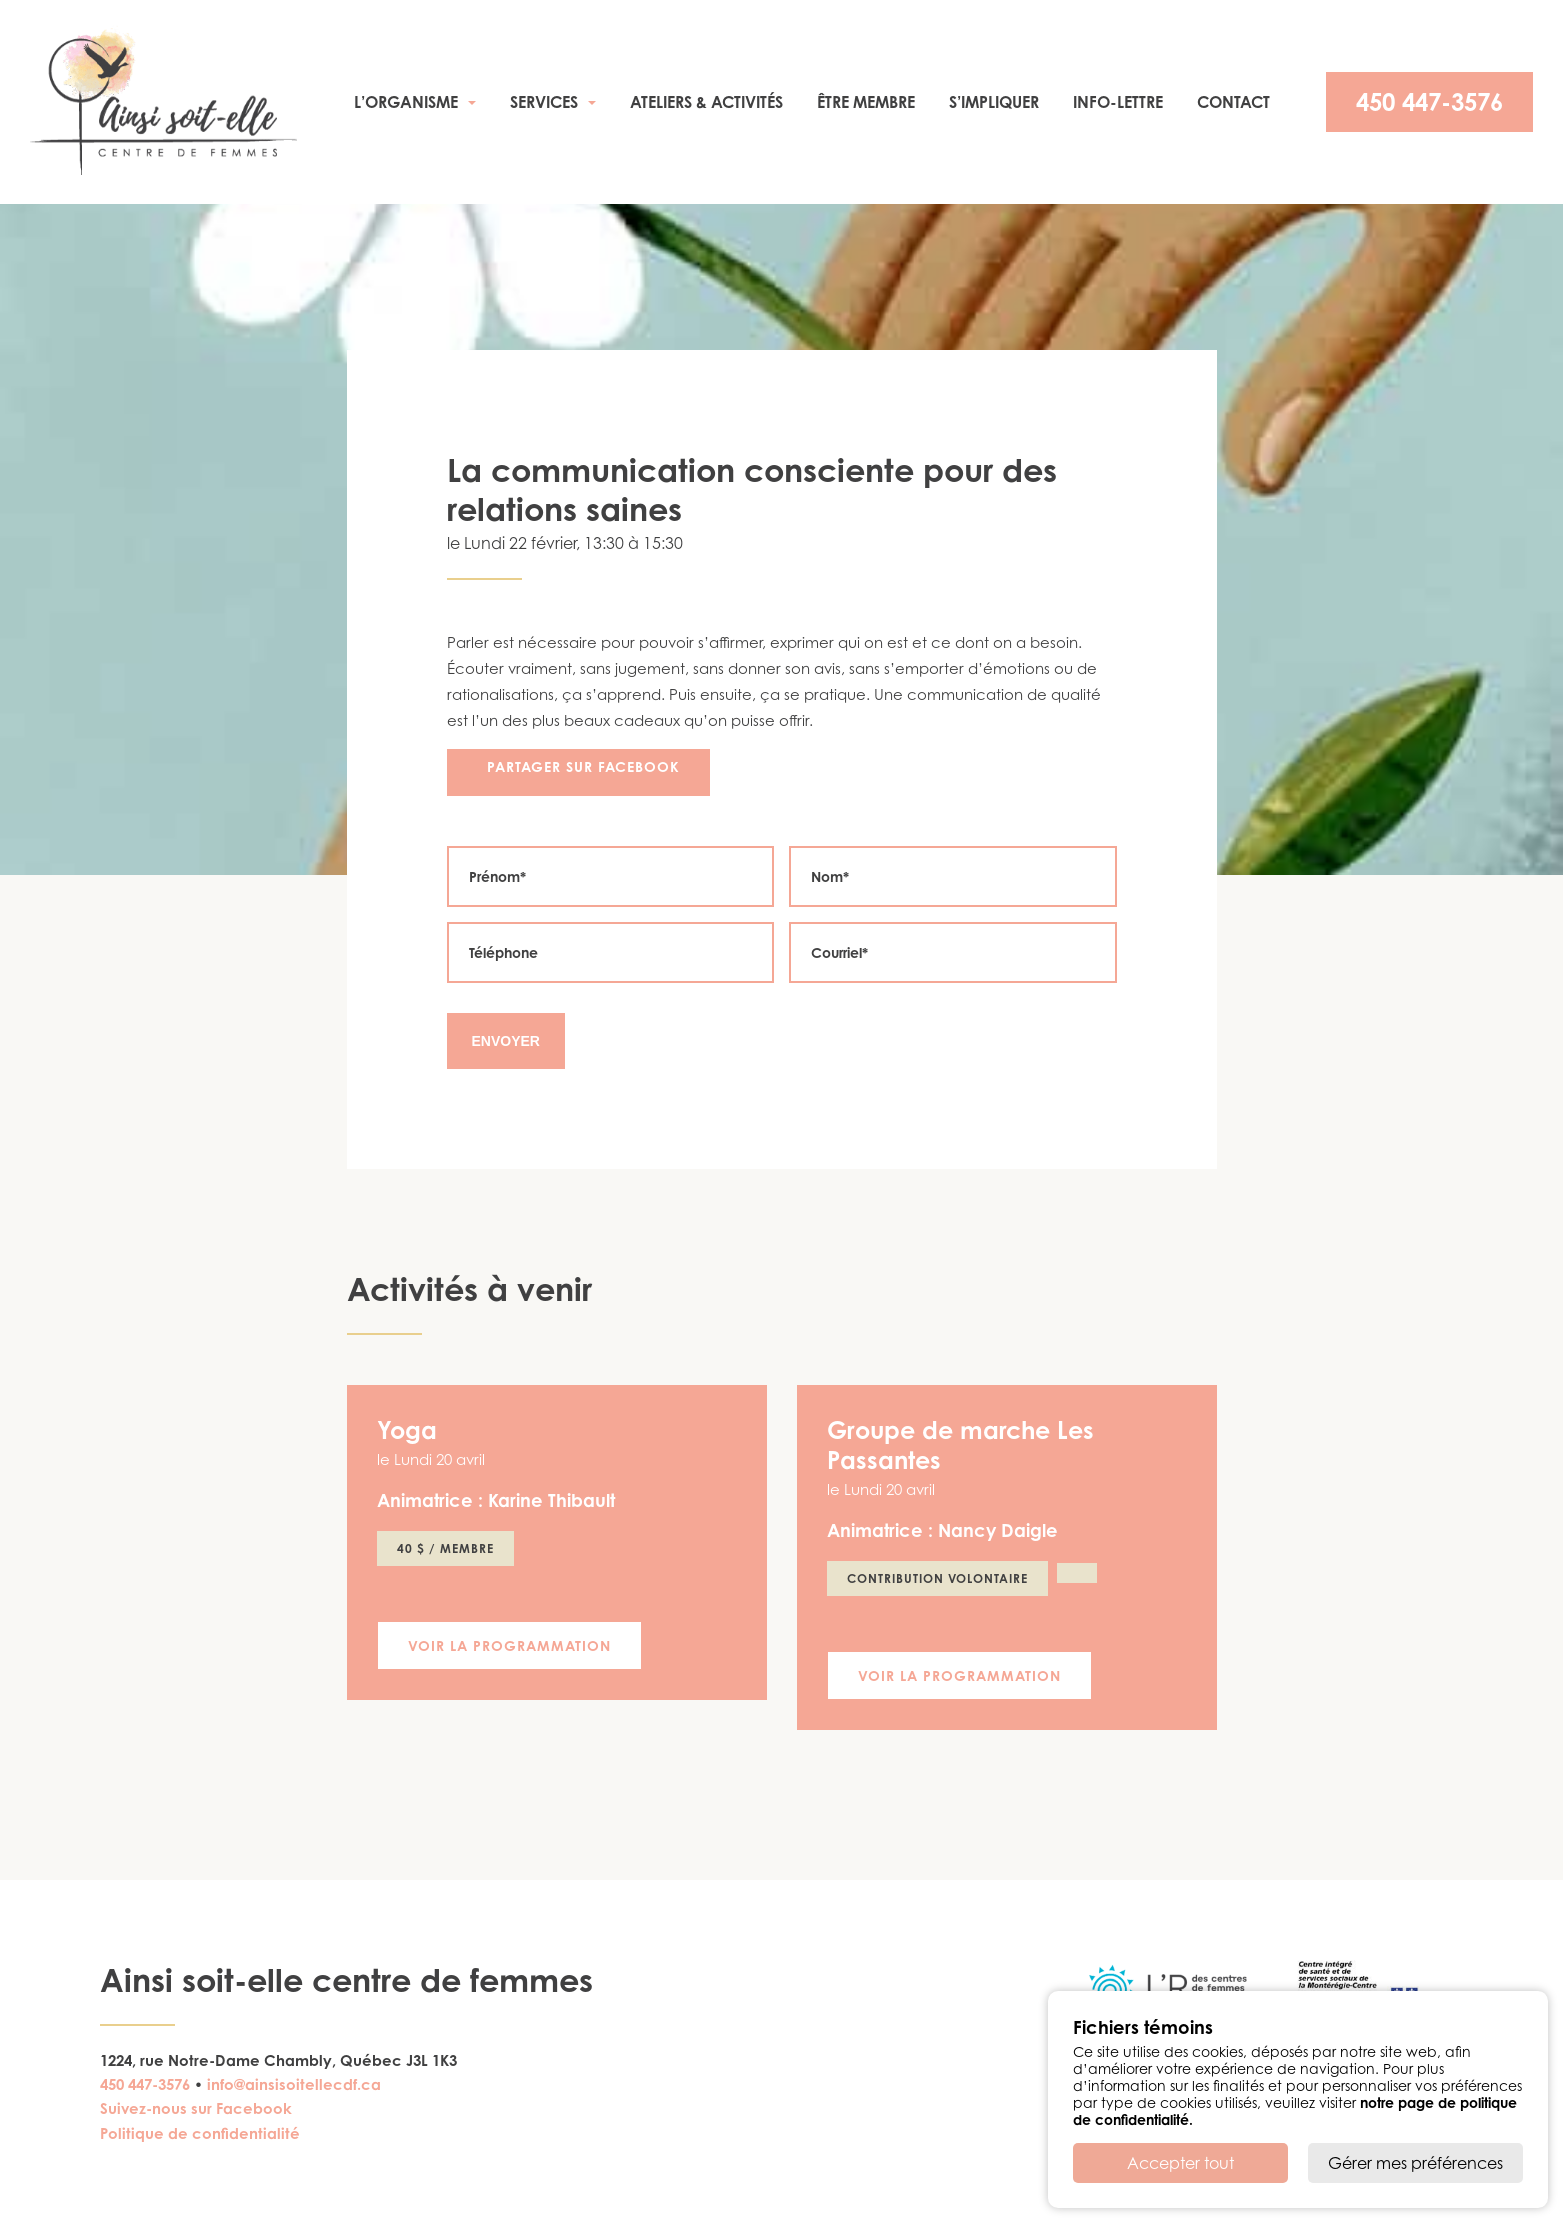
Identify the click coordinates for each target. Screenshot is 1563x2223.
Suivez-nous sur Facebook (196, 2108)
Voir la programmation (509, 1645)
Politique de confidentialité (200, 2133)
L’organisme (406, 102)
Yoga (407, 1430)
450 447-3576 (1429, 102)
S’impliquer (994, 102)
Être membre (866, 102)
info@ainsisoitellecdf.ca (294, 2084)
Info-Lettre (1118, 102)
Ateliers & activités (706, 102)
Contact (1233, 102)
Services (544, 102)
